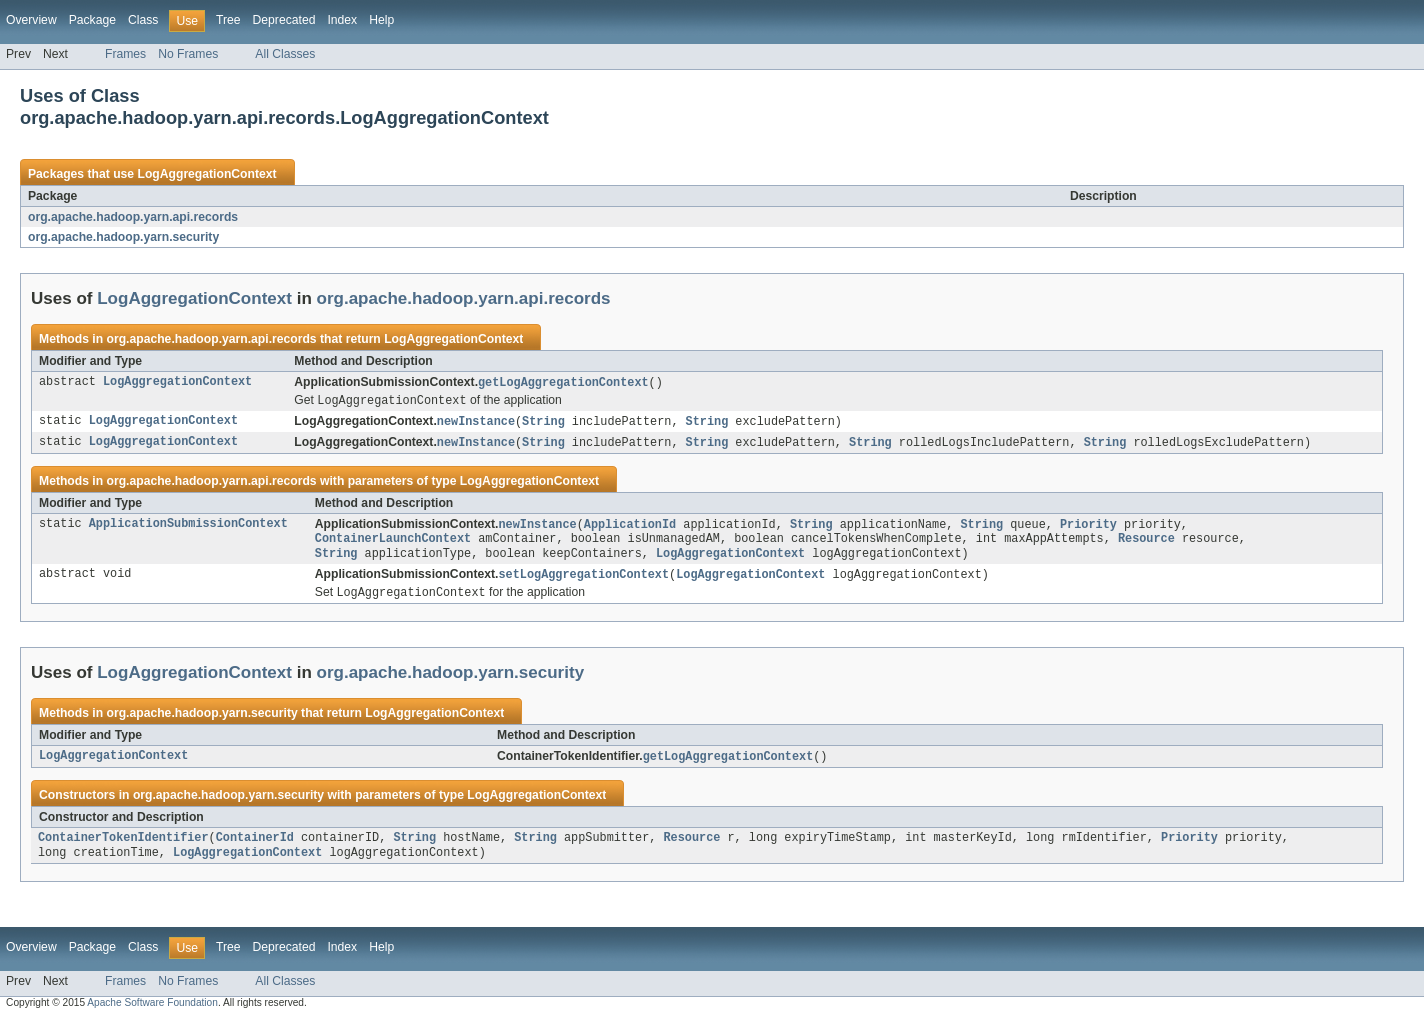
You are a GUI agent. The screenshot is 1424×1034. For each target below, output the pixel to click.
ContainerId (255, 850)
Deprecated (284, 20)
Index (342, 20)
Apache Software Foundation (152, 1016)
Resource (1146, 545)
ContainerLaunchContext (393, 545)
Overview (31, 20)
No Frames (188, 54)
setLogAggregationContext (583, 583)
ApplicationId (630, 529)
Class (143, 20)
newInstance (476, 424)
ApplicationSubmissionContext (188, 529)
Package (92, 20)
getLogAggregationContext (563, 383)
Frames (125, 54)
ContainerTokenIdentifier (123, 850)
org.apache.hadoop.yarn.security (123, 237)
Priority (1088, 529)
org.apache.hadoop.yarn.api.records (133, 217)
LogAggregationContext (206, 174)
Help (381, 20)
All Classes (285, 54)
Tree (228, 20)
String (543, 424)
